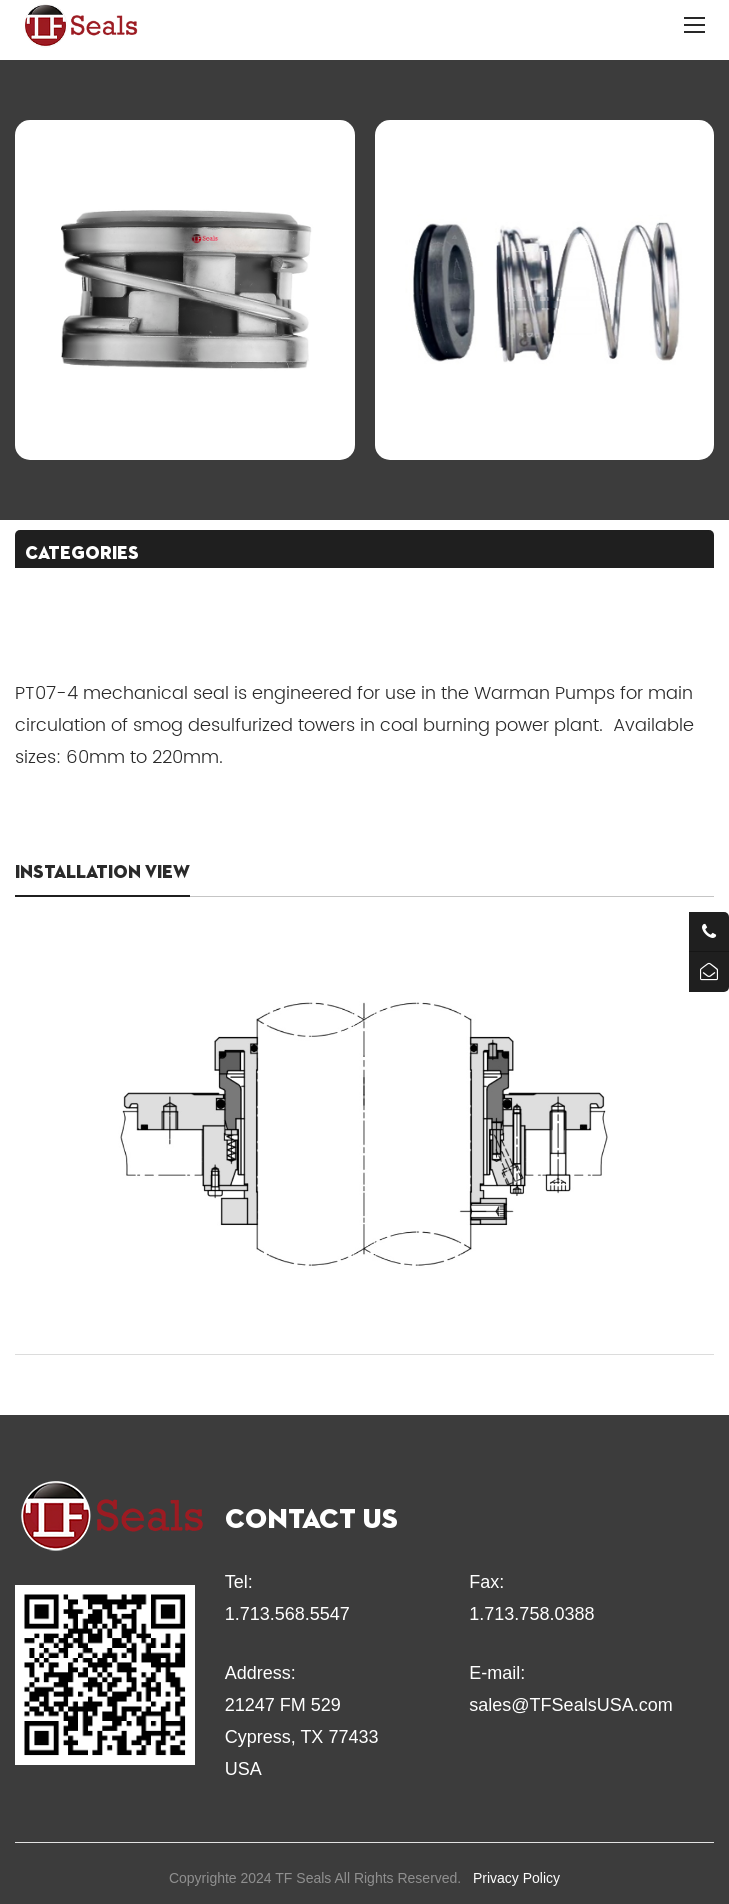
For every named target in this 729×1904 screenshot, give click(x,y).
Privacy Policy (516, 1878)
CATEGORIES (82, 554)
